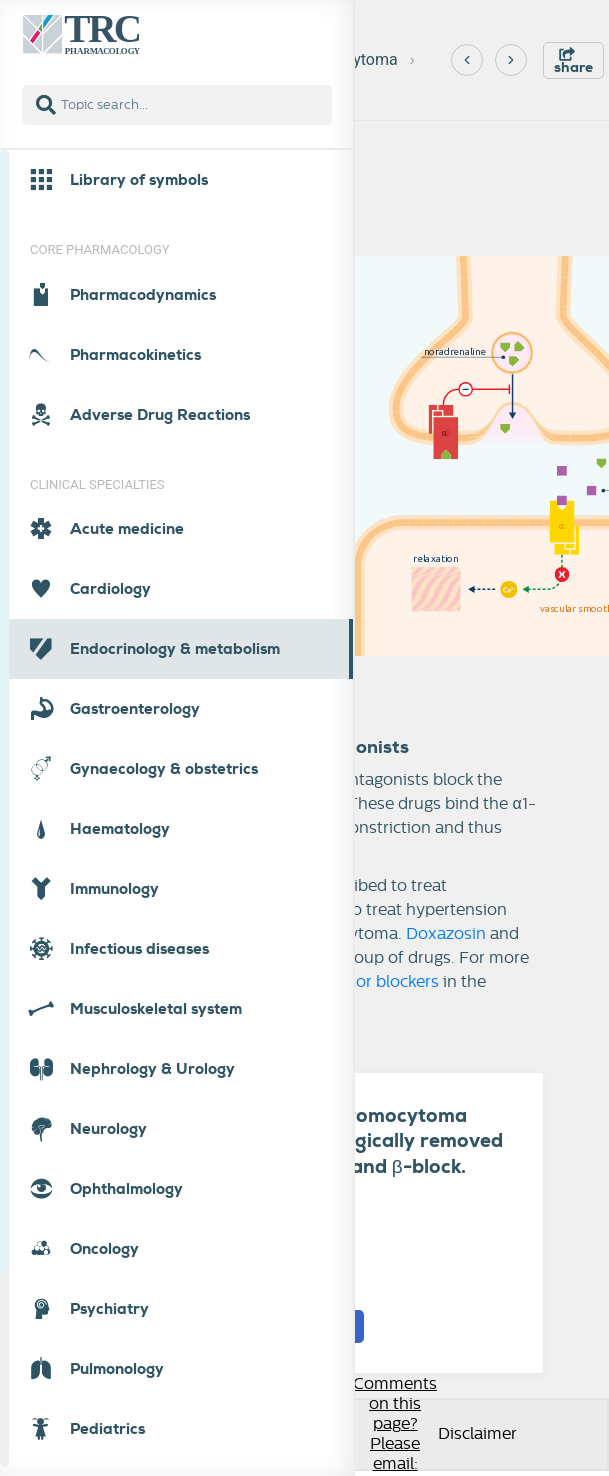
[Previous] (467, 60)
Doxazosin (446, 934)
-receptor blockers (369, 982)
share (573, 61)
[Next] (511, 60)
